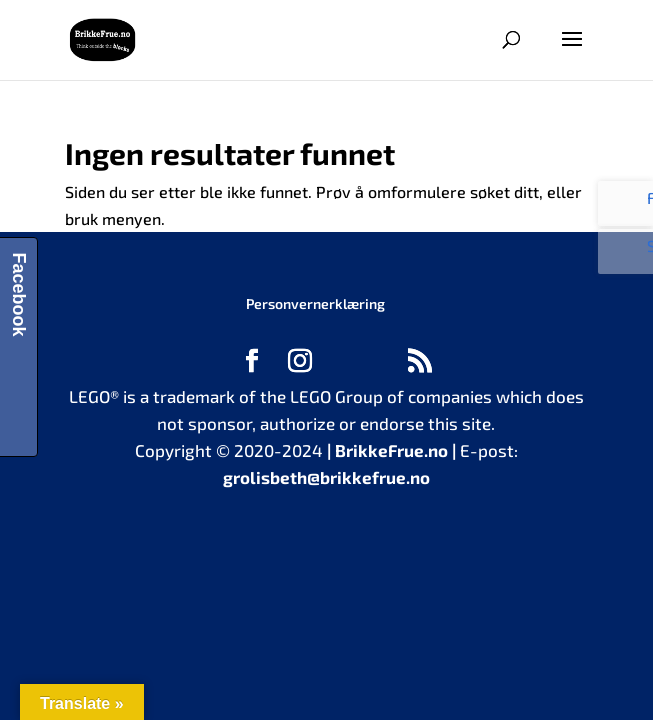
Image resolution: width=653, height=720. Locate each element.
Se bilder (630, 256)
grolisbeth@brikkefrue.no (326, 477)
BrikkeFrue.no (391, 450)
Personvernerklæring (315, 303)
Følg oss (630, 205)
